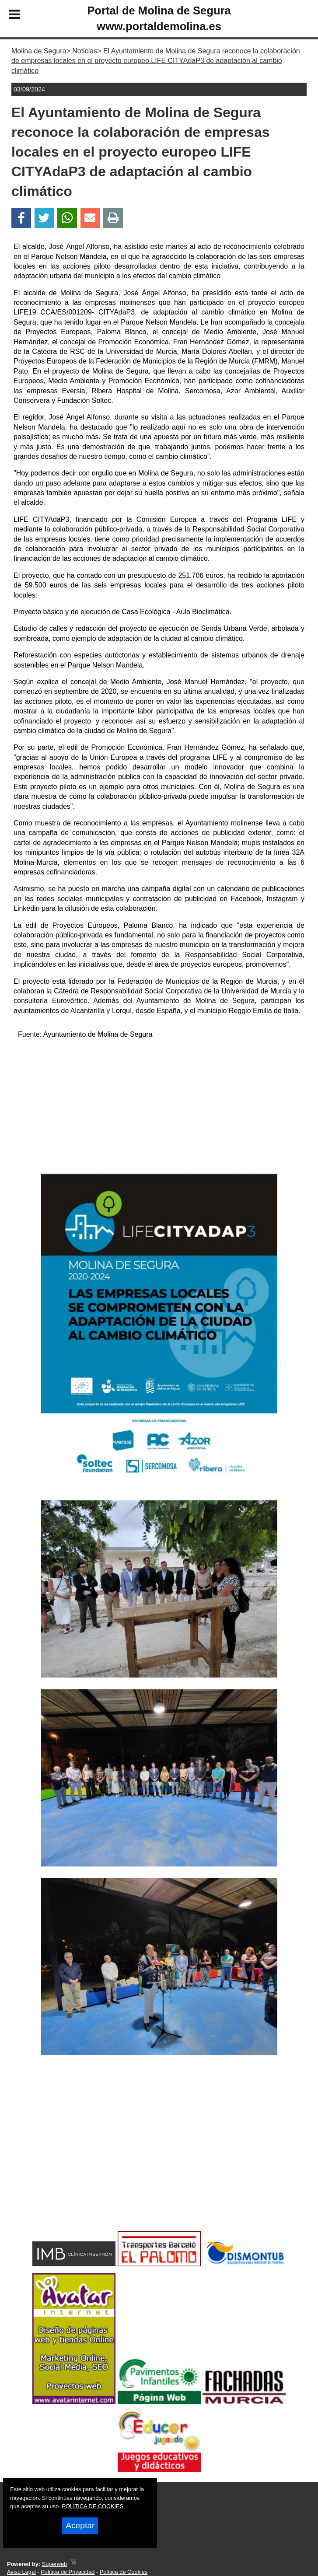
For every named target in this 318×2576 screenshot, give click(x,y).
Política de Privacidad (67, 2572)
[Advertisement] (159, 1107)
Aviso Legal (21, 2572)
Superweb (54, 2564)
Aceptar (80, 2525)
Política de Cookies (124, 2572)
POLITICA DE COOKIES (92, 2506)
